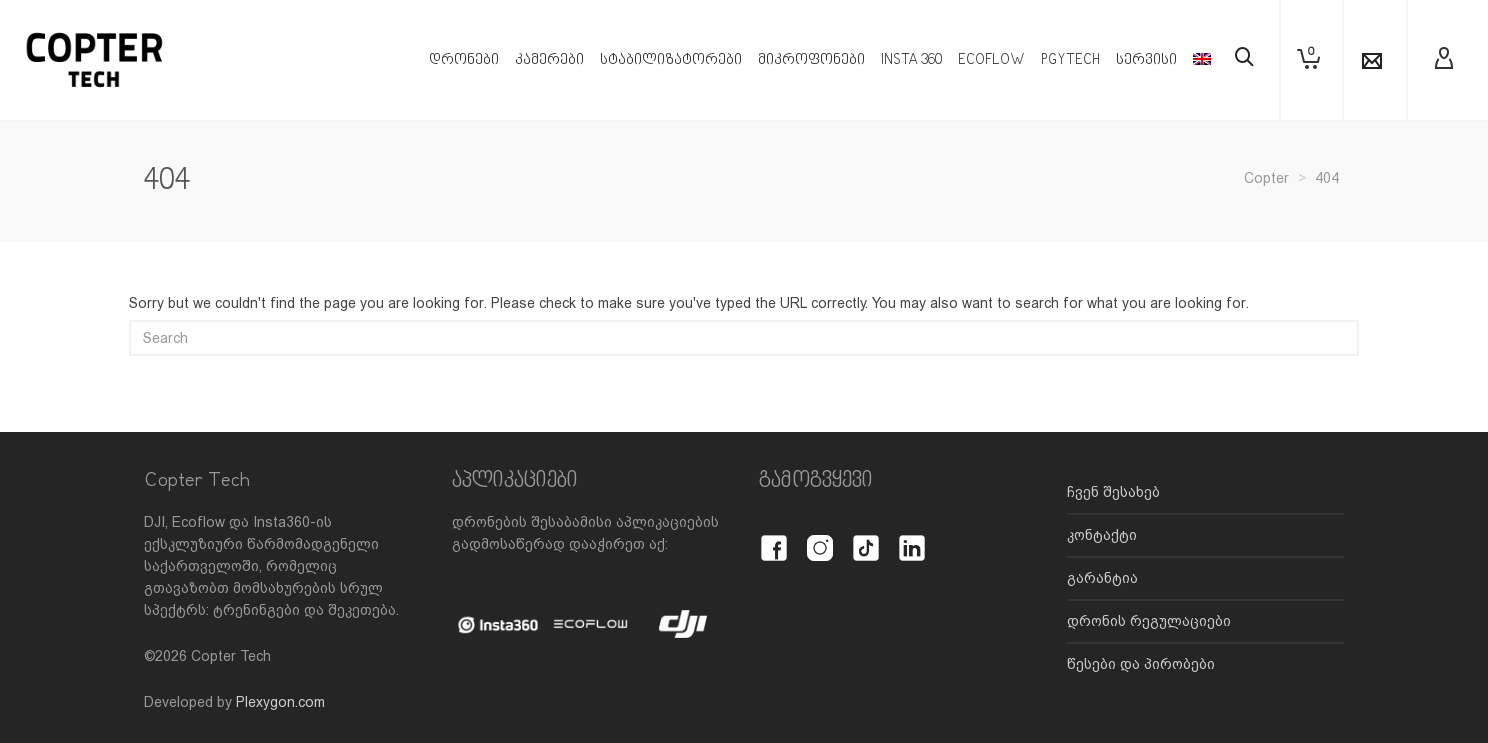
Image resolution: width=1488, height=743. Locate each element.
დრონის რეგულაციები (1149, 621)
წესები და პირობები (1141, 664)
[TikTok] (866, 537)
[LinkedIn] (912, 537)
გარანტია (1102, 578)
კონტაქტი (1102, 535)
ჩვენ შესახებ (1113, 492)
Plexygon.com (280, 702)
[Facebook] (774, 537)
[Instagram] (820, 537)
